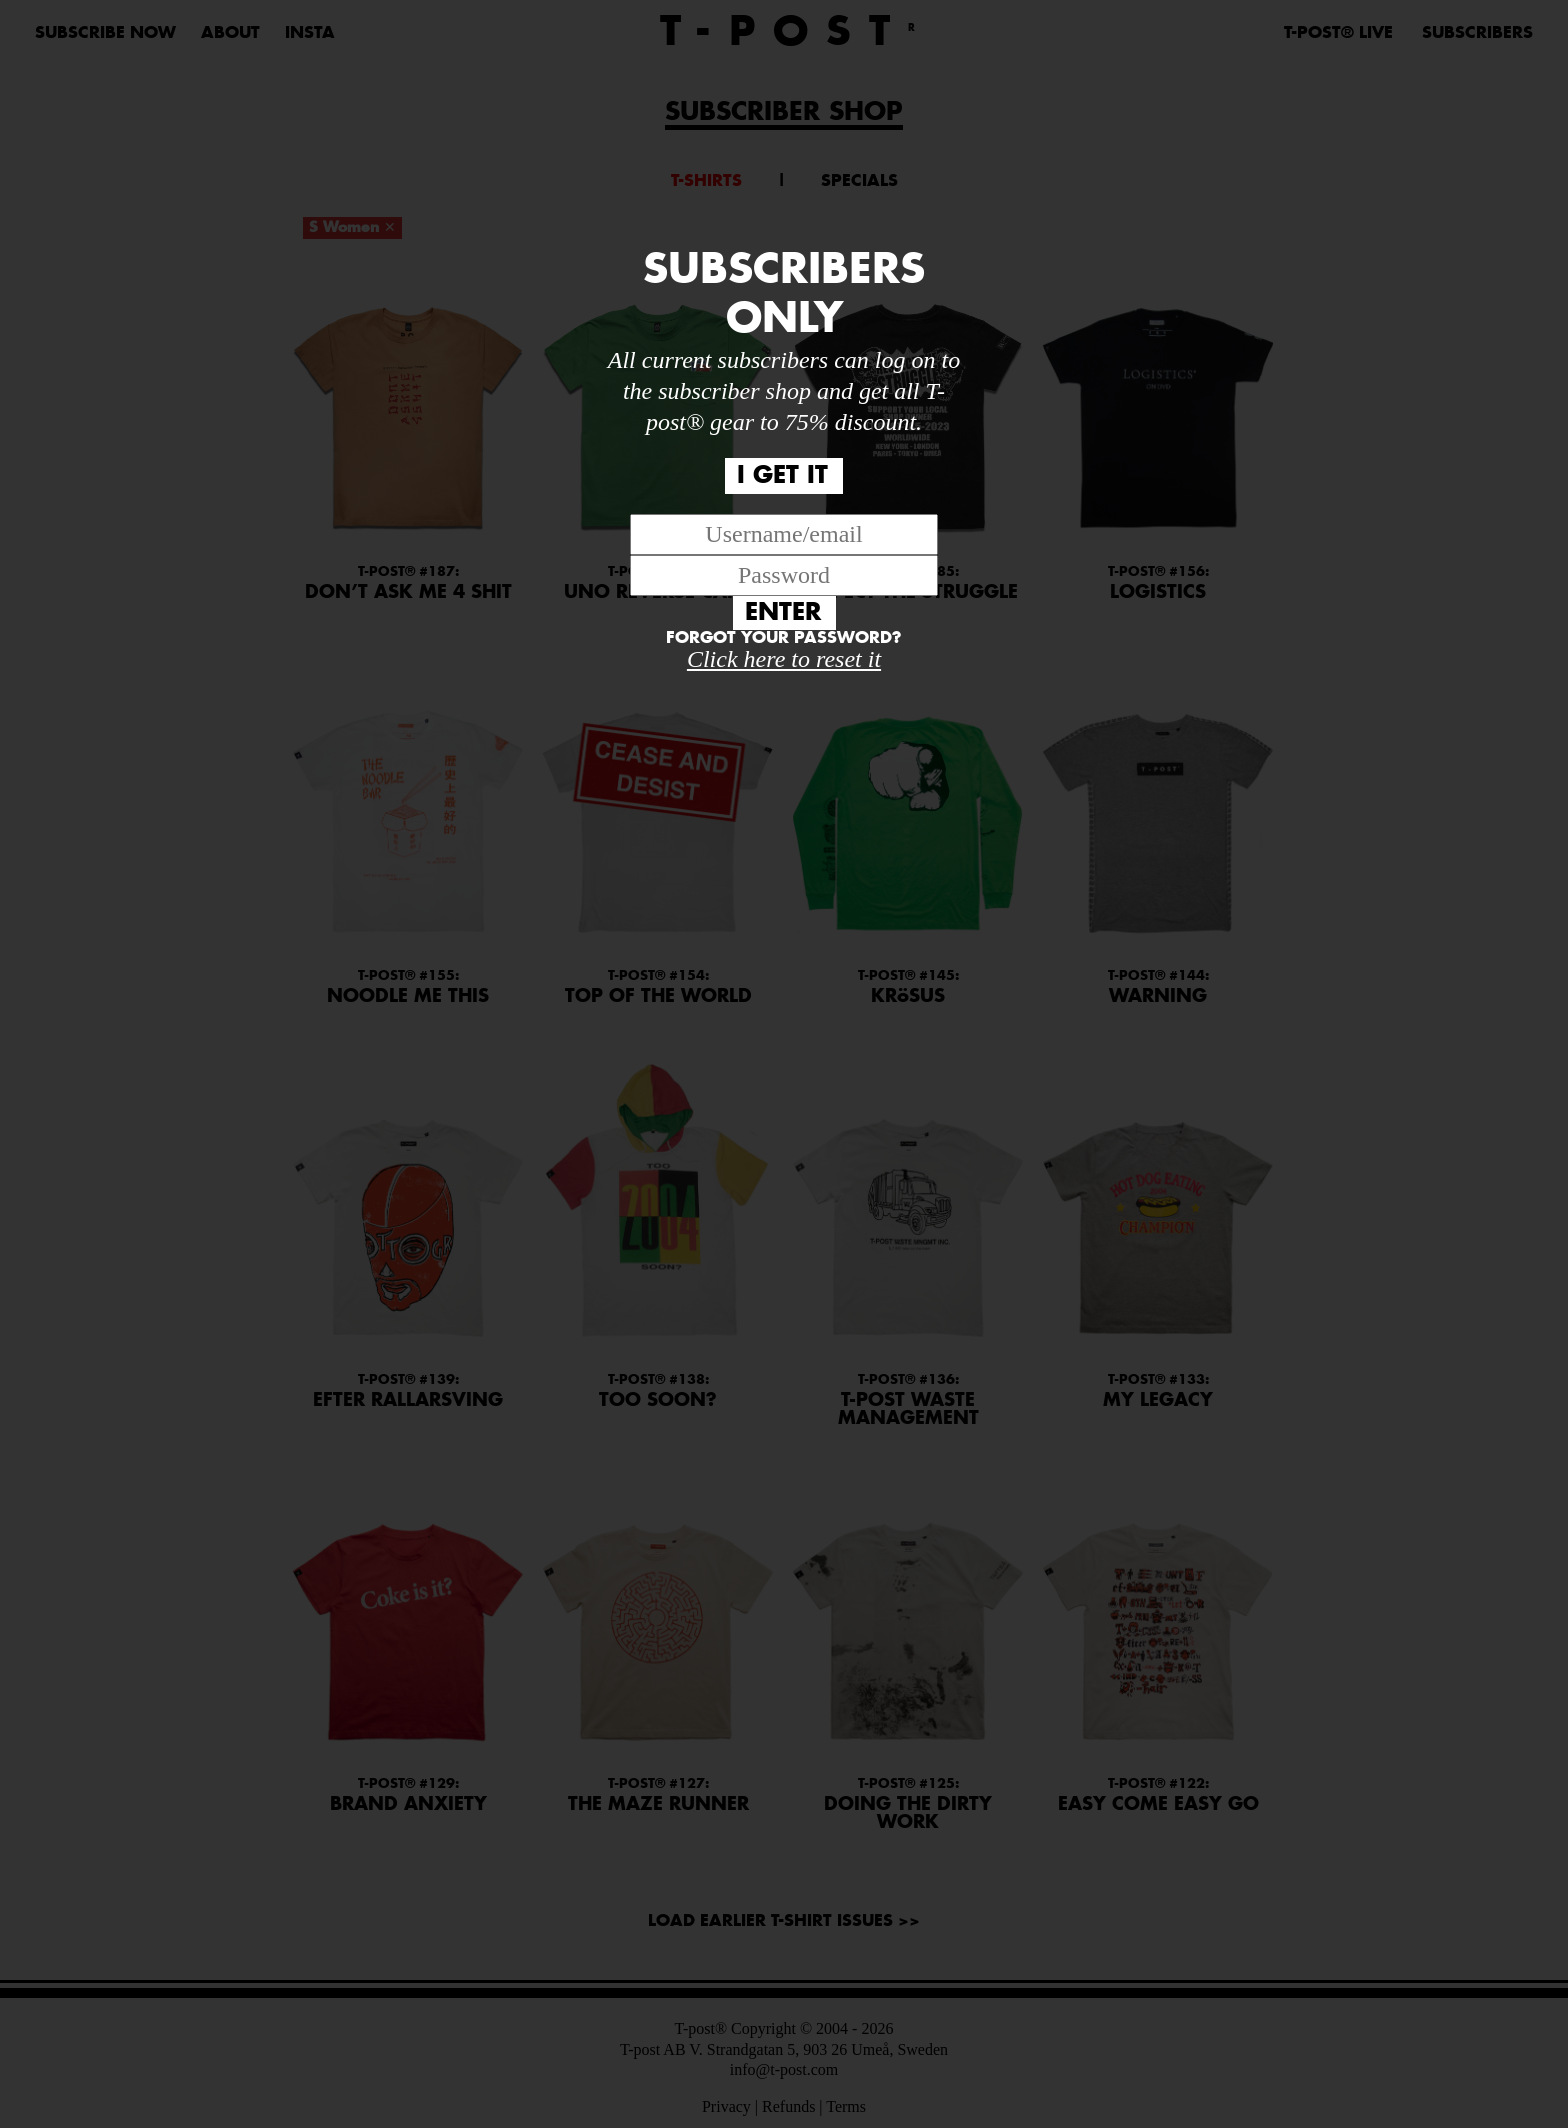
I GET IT (782, 476)
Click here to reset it (784, 659)
